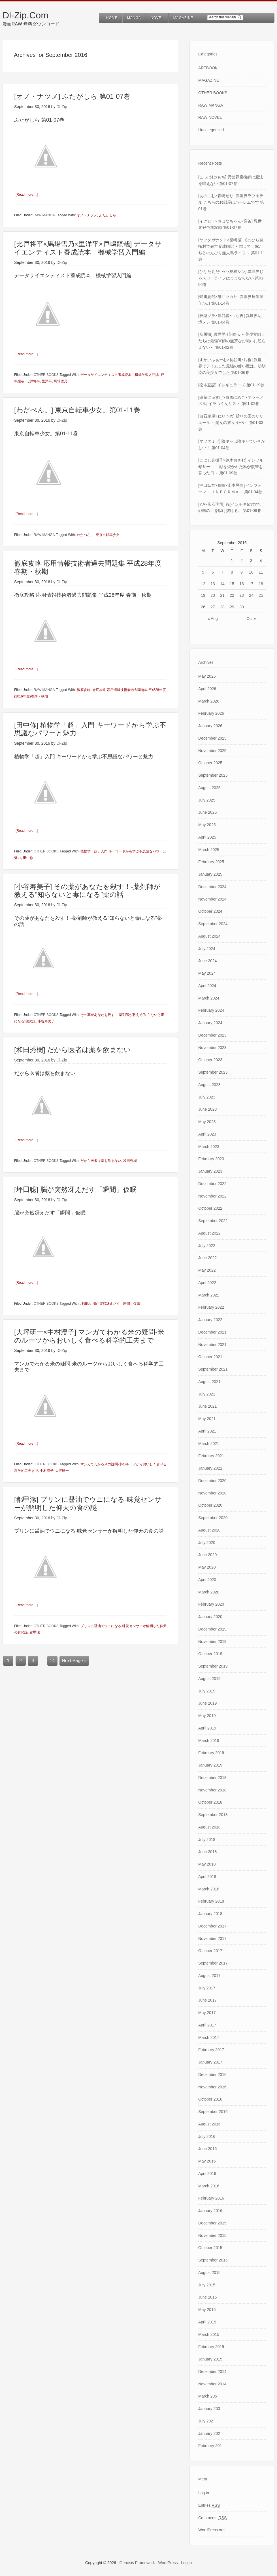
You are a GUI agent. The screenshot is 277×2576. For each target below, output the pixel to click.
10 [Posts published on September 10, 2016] (251, 572)
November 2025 (212, 750)
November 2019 (212, 1641)
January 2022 (210, 1319)
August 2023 (209, 1084)
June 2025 (207, 812)
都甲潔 (35, 1631)
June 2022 (207, 1257)
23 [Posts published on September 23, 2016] (241, 595)
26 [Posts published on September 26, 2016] (203, 607)
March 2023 (208, 1146)
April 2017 (207, 2025)
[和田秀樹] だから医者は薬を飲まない (72, 1049)
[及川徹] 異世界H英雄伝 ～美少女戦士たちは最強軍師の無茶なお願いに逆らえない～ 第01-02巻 (232, 341)
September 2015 (213, 2260)
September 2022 (213, 1220)
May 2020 (207, 1567)
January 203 (209, 2408)
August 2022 (209, 1233)
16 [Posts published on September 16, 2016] (241, 583)
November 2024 (212, 899)
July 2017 (206, 1988)
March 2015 (208, 2334)
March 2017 (208, 2037)
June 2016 (207, 2148)
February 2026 (211, 713)
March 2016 (208, 2186)
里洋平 (47, 381)
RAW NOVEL (210, 117)
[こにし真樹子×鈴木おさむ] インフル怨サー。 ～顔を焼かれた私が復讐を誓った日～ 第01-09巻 (230, 466)
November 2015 (212, 2235)
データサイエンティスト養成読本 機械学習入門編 (119, 375)
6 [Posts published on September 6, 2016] (213, 572)
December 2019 (212, 1629)
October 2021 (210, 1356)
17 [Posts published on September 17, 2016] (251, 583)
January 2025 (210, 874)
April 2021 (207, 1431)
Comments (212, 2517)
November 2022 (212, 1196)
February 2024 (211, 1010)
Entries (209, 2505)
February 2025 (211, 862)
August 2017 (209, 1975)
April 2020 (207, 1579)
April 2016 (207, 2173)
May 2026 (207, 676)
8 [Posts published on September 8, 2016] (232, 572)
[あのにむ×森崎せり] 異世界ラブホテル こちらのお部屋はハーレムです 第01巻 (231, 202)
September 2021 (213, 1369)
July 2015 (206, 2285)
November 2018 (212, 1790)
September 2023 (213, 1072)
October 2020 (210, 1505)
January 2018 (210, 1913)
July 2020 (206, 1542)
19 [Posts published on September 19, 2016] (203, 595)
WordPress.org (211, 2530)
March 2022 (208, 1295)
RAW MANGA (44, 215)
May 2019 (207, 1715)
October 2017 (210, 1950)
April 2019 (207, 1728)
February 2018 (211, 1901)
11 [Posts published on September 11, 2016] (261, 572)
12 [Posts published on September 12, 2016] (203, 583)
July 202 (205, 2421)
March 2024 (208, 998)
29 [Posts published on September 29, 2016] (232, 607)
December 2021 (212, 1332)
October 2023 (210, 1059)
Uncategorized (211, 130)
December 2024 (212, 886)
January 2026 (210, 725)
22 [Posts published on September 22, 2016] (232, 595)
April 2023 (207, 1134)
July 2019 (206, 1691)
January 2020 (210, 1616)
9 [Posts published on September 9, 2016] (241, 572)
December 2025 (212, 738)
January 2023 (210, 1171)
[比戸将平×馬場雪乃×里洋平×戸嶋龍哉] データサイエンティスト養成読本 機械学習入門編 (88, 248)
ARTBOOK (208, 68)
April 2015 (207, 2322)
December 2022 (212, 1183)
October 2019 (210, 1653)
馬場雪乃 (60, 381)
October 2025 (210, 763)
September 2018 (213, 1814)
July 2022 (206, 1245)
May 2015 (207, 2309)
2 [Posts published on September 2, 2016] (241, 560)
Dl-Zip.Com (25, 15)
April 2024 (207, 985)
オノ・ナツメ (87, 215)
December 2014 (212, 2371)
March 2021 (208, 1443)
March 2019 (208, 1740)
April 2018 (207, 1876)
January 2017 (210, 2062)
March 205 (207, 2396)
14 (52, 1659)
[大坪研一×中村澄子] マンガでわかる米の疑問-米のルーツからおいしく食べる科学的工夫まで (89, 1335)
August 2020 (209, 1530)
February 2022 (211, 1307)
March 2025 (208, 849)
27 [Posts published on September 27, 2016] (212, 607)
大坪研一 (62, 1470)
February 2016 (211, 2198)
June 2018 (207, 1851)
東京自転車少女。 (109, 535)
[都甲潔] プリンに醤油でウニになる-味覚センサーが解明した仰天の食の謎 (88, 1503)
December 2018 (212, 1777)
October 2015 (210, 2247)
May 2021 (207, 1418)
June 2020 (207, 1554)
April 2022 (207, 1282)
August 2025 (209, 787)
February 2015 (211, 2346)
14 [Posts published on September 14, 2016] (222, 583)
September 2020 (213, 1517)
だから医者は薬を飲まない (100, 1160)
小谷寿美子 (46, 1020)
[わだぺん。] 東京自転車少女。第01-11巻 (77, 409)
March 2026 (208, 701)
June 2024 (207, 961)
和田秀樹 (130, 1160)
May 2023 (207, 1121)
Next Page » (74, 1659)
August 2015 (209, 2272)
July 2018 (206, 1839)
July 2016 (206, 2136)
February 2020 (211, 1604)
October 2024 (210, 911)
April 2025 (207, 837)
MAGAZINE (208, 80)
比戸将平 (33, 381)
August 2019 (209, 1678)
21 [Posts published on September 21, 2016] (222, 595)
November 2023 (212, 1047)
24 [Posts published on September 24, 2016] (251, 595)
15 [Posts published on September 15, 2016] (232, 583)
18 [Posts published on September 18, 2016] (261, 583)
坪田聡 (85, 1303)
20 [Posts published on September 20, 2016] (212, 595)
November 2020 (212, 1493)
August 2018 (209, 1827)
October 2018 (210, 1802)
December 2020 (212, 1480)
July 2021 (206, 1394)
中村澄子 (47, 1470)
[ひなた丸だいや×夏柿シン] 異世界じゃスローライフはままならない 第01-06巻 (231, 278)
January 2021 (210, 1468)
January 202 (209, 2433)
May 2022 (207, 1270)
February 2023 (211, 1158)
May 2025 (207, 824)
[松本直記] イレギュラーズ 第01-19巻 (231, 385)
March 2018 (208, 1889)
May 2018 (207, 1864)
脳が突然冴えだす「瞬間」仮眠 (116, 1303)
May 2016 (207, 2161)
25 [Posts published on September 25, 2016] (261, 595)
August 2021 (209, 1381)
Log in (203, 2493)
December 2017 (212, 1926)
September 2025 (213, 775)
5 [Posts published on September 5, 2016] (203, 572)
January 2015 (210, 2359)
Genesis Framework (137, 2562)
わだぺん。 (85, 535)
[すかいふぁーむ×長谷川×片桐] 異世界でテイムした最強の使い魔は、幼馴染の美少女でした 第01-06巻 (232, 366)
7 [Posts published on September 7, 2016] (222, 572)
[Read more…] (28, 194)
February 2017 (211, 2049)
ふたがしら (107, 215)
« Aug (213, 618)
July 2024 (206, 948)
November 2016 (212, 2087)
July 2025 (206, 800)
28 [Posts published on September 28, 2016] (222, 607)
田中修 (28, 857)
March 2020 (208, 1592)
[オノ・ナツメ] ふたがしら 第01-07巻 (72, 96)
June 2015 (207, 2297)
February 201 (210, 2445)
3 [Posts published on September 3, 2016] (251, 560)
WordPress (168, 2562)
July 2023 (206, 1097)
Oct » (251, 618)
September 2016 (213, 2111)
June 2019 (207, 1703)
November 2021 (212, 1344)
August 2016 (209, 2124)
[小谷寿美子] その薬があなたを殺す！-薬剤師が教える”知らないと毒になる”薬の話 (87, 890)
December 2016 (212, 2074)
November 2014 (212, 2384)
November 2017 (212, 1938)
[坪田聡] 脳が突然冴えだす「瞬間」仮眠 (75, 1188)
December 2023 (212, 1035)
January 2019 (210, 1765)
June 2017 (207, 2000)
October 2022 (210, 1208)
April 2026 (207, 688)
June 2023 (207, 1109)
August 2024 (209, 936)
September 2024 (213, 923)
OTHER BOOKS (46, 375)
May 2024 (207, 973)
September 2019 (213, 1666)
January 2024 (210, 1022)
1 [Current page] (8, 1659)
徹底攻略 (83, 690)
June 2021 (207, 1406)
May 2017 (207, 2012)
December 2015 (212, 2223)
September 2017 (213, 1963)
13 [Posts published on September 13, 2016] (212, 583)
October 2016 (210, 2099)
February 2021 (211, 1455)
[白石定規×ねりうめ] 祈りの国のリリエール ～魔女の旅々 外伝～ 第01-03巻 (230, 422)
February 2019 (211, 1752)
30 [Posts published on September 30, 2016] (241, 607)
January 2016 (210, 2210)
